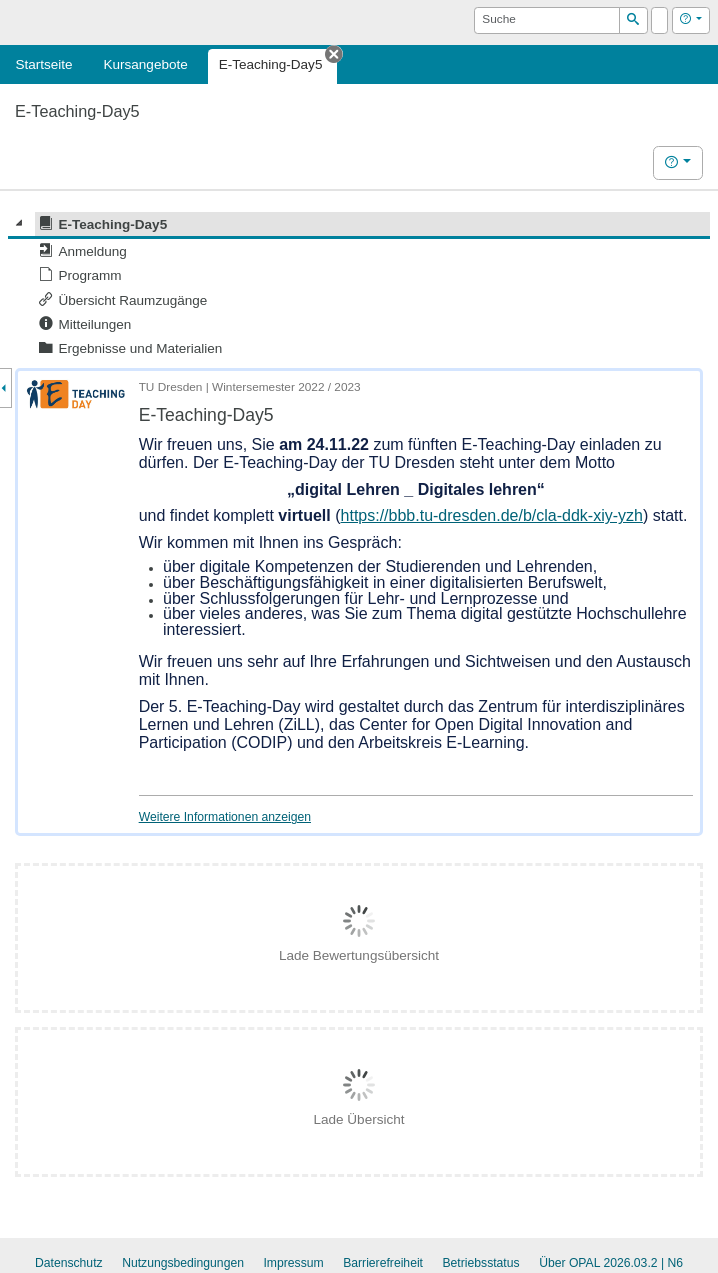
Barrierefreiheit (383, 1263)
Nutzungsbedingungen (183, 1263)
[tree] (359, 286)
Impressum (293, 1263)
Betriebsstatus (480, 1263)
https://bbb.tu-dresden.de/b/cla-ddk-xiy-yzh (492, 515)
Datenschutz (69, 1263)
